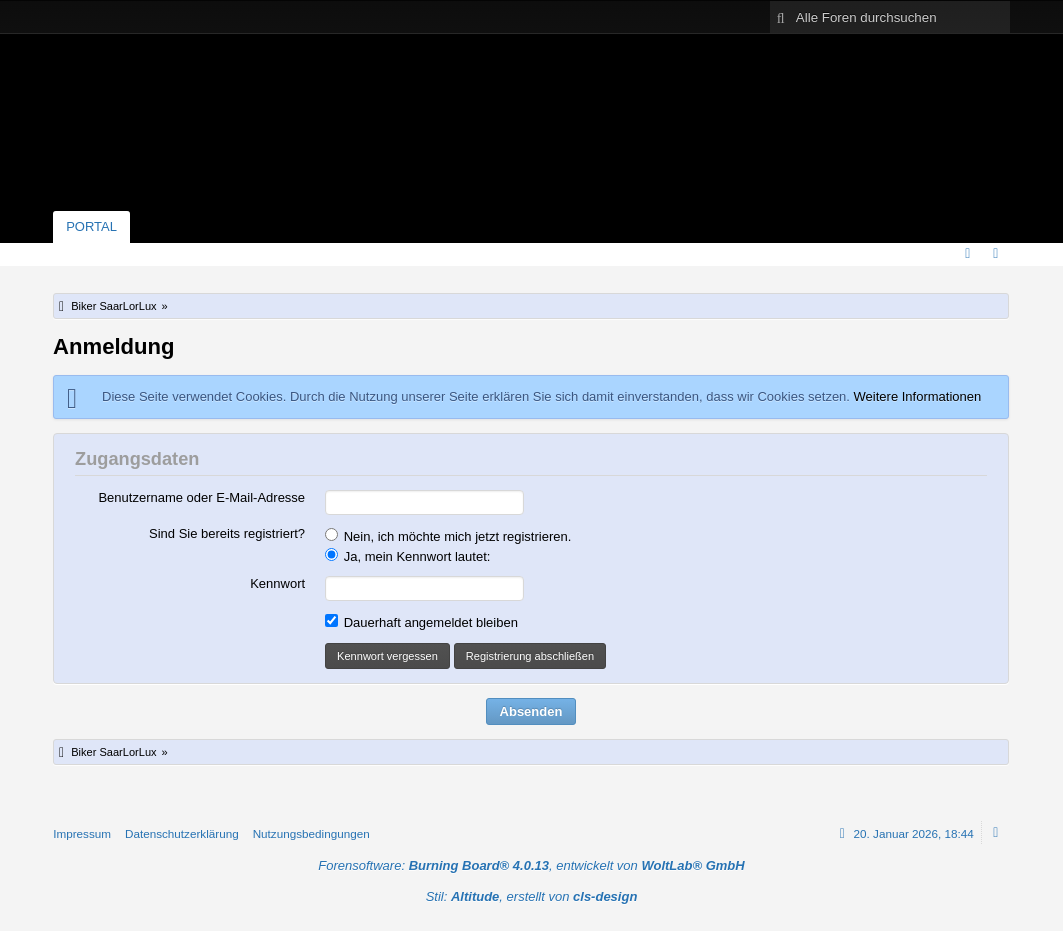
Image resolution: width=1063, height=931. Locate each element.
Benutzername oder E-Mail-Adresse (201, 497)
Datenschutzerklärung (182, 833)
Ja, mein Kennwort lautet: (407, 556)
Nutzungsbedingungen (311, 833)
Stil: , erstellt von (532, 896)
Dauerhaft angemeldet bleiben (421, 622)
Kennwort (277, 583)
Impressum (82, 833)
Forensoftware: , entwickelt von (531, 865)
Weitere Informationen (918, 396)
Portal (91, 226)
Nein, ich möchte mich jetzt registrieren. (448, 536)
